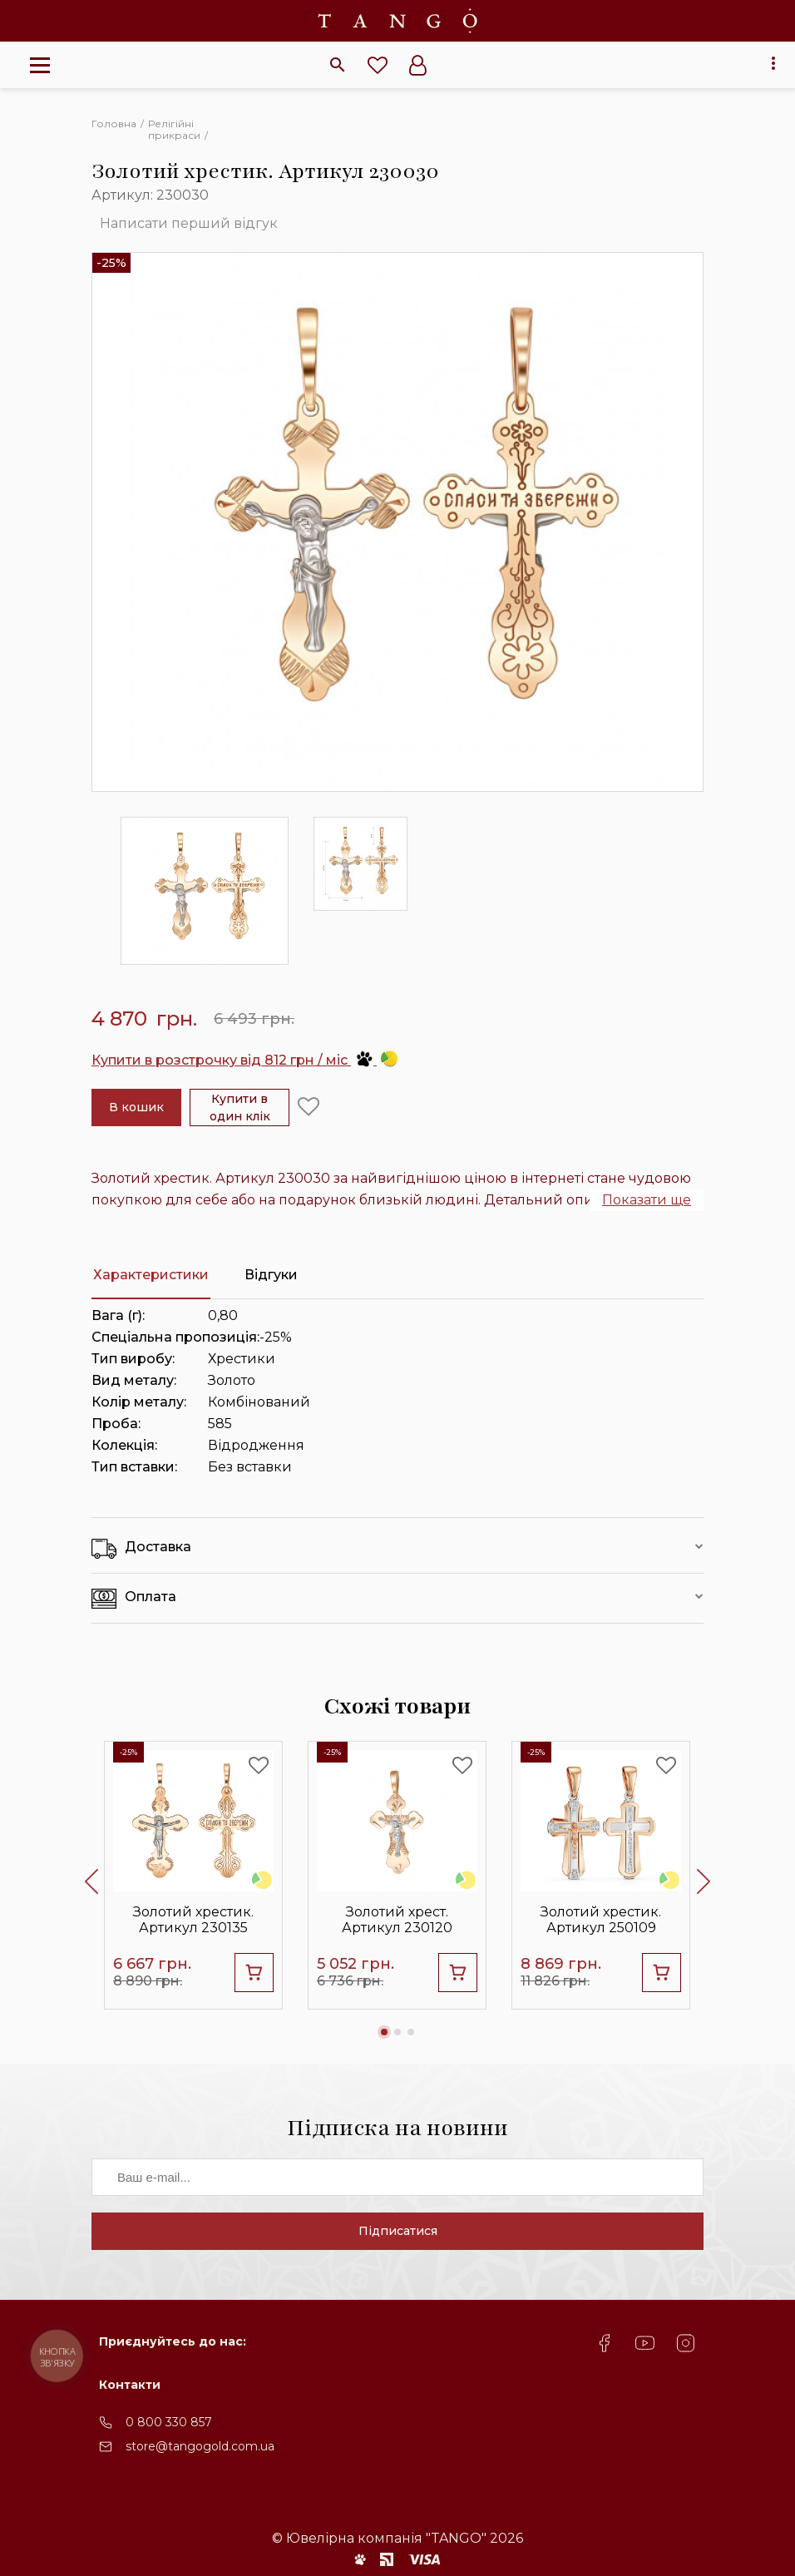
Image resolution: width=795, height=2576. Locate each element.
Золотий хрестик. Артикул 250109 (601, 1920)
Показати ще (646, 1200)
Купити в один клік (240, 1107)
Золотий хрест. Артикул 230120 (397, 1920)
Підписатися (397, 2230)
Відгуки (271, 1275)
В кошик (136, 1107)
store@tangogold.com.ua (200, 2446)
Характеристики (151, 1275)
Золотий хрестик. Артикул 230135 (193, 1920)
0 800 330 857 (169, 2422)
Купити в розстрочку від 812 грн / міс (244, 1060)
